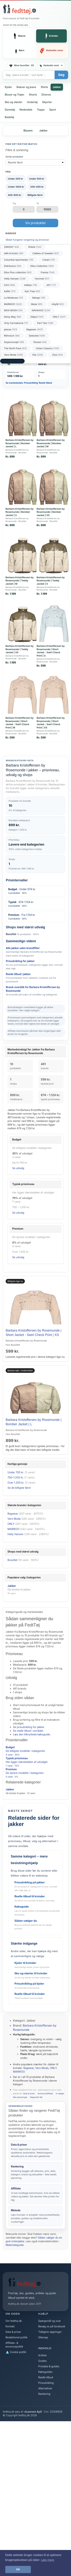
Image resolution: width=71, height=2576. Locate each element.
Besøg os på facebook (51, 2326)
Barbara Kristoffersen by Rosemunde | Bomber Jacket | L (19, 443)
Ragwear (34, 329)
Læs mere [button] (47, 2560)
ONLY (59, 316)
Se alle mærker (12, 361)
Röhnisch (12, 335)
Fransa (48, 272)
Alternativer (45, 2388)
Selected (37, 335)
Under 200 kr (15, 178)
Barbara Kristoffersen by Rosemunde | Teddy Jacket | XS (19, 649)
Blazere (27, 130)
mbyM (58, 304)
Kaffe (10, 291)
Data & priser (29, 2093)
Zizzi (57, 354)
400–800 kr (14, 194)
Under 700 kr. (15, 1472)
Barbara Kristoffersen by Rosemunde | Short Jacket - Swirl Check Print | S (51, 650)
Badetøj (9, 117)
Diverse (46, 94)
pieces (10, 329)
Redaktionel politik (16, 2337)
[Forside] (19, 9)
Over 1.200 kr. (15, 1482)
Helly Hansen (15, 278)
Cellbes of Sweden (45, 253)
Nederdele (26, 109)
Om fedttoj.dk (13, 2320)
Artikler (42, 2355)
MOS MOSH (13, 310)
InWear (30, 285)
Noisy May (12, 316)
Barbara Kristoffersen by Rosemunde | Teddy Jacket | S (51, 580)
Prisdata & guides (48, 2366)
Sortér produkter (14, 156)
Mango (38, 297)
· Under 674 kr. (22, 891)
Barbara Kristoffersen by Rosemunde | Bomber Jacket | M (51, 443)
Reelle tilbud (45, 382)
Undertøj (32, 102)
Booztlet (12, 1560)
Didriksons (12, 265)
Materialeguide (15, 2244)
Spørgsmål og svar (49, 2320)
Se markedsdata (14, 382)
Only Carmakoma (16, 322)
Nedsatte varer (51, 65)
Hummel (42, 278)
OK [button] (18, 2569)
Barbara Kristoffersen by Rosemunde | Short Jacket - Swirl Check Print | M (19, 722)
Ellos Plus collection (18, 272)
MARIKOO (13, 304)
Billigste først (35, 194)
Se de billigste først (19, 1487)
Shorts (33, 94)
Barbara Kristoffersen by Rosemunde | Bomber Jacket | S (19, 512)
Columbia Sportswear (18, 259)
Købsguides (45, 2371)
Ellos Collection (42, 265)
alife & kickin (13, 253)
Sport (52, 109)
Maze (37, 304)
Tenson (40, 342)
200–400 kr (37, 186)
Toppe (41, 109)
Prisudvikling (31, 382)
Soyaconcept (14, 342)
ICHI (9, 285)
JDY (51, 285)
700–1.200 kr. (15, 1477)
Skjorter (47, 102)
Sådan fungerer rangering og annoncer (27, 239)
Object (36, 316)
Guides (42, 2360)
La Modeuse (13, 297)
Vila (37, 354)
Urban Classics (47, 348)
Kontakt (10, 2326)
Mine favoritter (21, 65)
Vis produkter (35, 223)
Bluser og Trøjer (14, 94)
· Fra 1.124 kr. (21, 916)
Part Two (45, 322)
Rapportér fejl (36, 2097)
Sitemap (43, 2337)
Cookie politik (15, 2352)
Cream (49, 259)
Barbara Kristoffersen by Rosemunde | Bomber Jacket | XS (51, 512)
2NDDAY (11, 246)
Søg (61, 75)
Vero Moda (13, 354)
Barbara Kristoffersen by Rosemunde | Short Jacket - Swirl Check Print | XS (51, 722)
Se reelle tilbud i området (28, 1730)
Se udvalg (18, 1168)
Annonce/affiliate (45, 2093)
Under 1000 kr (16, 186)
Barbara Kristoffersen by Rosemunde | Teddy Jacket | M (19, 580)
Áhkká (35, 246)
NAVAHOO (41, 310)
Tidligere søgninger (50, 2331)
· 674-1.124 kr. (21, 903)
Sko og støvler (13, 102)
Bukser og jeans (26, 87)
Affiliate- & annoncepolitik (14, 2344)
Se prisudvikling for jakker (28, 1727)
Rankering (44, 2393)
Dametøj (10, 109)
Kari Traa (32, 291)
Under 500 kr (36, 178)
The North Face (15, 348)
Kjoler (8, 87)
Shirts (44, 87)
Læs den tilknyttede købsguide (31, 1734)
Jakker (57, 87)
